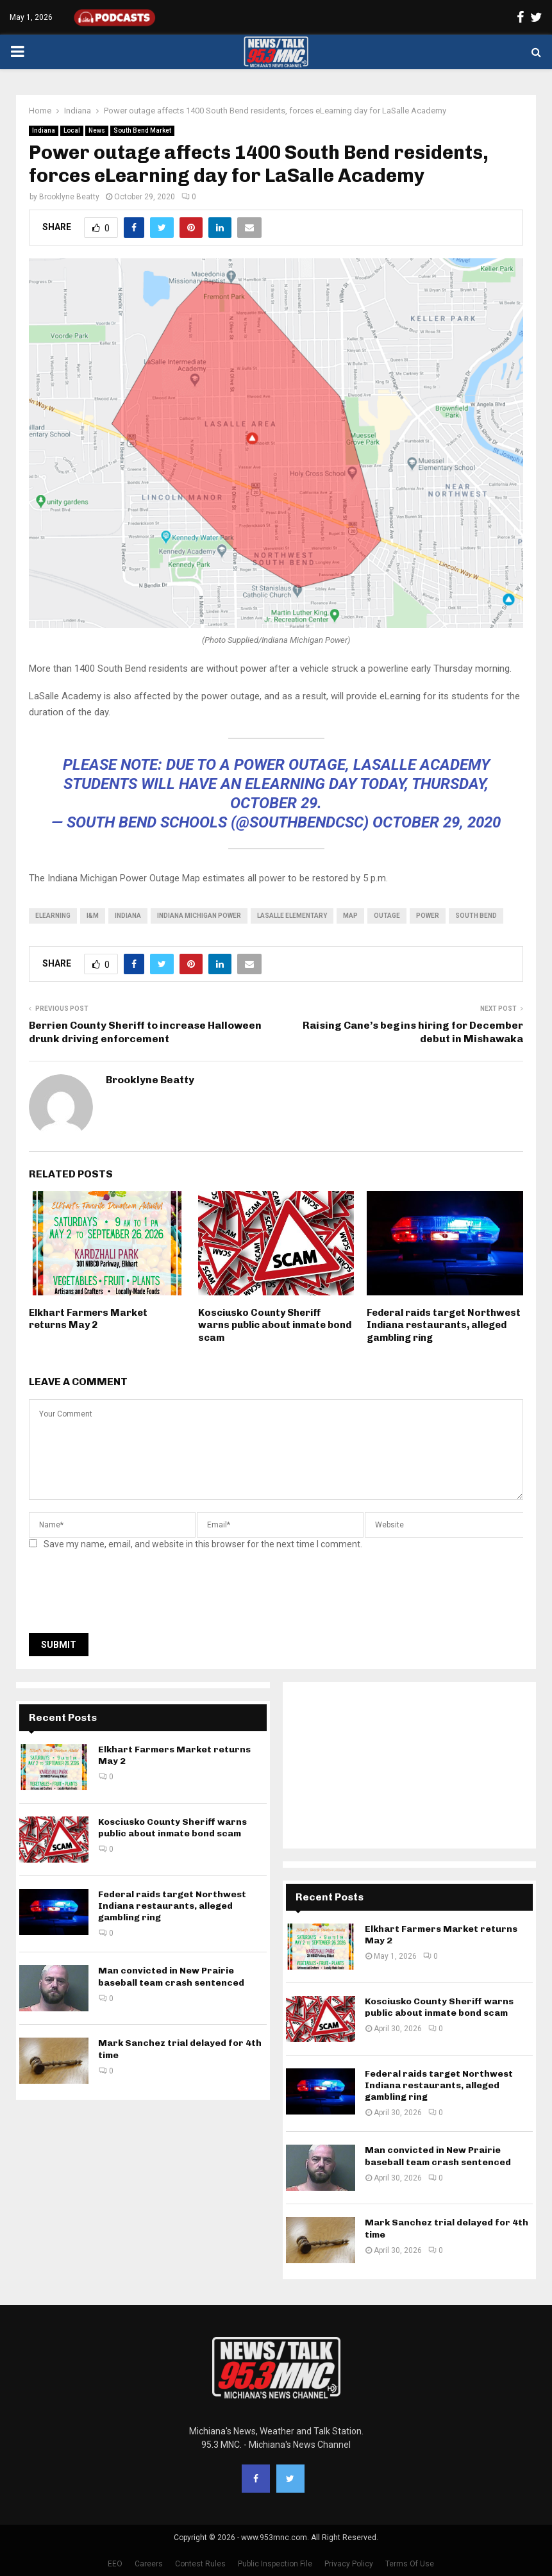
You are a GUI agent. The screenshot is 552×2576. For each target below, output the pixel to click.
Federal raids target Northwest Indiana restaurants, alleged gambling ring (444, 1325)
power (427, 915)
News (96, 130)
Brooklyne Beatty (69, 196)
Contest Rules (200, 2563)
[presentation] (126, 1595)
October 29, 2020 (436, 822)
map (350, 915)
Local (71, 130)
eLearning (53, 915)
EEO (115, 2563)
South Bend (476, 915)
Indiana (43, 130)
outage (387, 915)
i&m (93, 915)
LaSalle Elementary (292, 915)
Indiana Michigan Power (199, 915)
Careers (149, 2563)
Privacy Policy (348, 2563)
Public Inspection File (275, 2563)
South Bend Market (142, 130)
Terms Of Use (409, 2563)
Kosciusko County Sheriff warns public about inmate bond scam (274, 1325)
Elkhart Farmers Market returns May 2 (88, 1319)
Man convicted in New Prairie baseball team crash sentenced (171, 1976)
